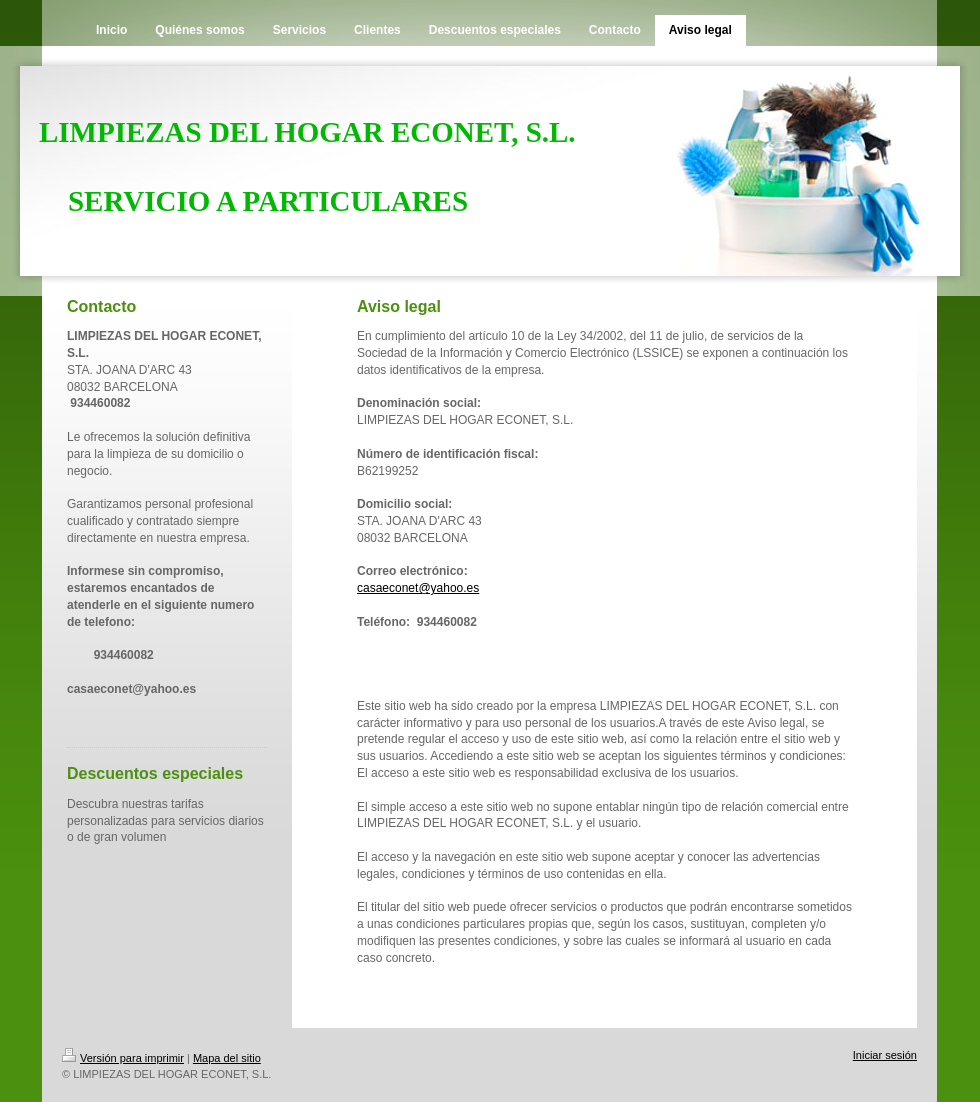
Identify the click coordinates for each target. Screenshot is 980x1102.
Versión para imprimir (123, 1058)
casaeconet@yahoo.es (418, 588)
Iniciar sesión (885, 1055)
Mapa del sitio (227, 1058)
